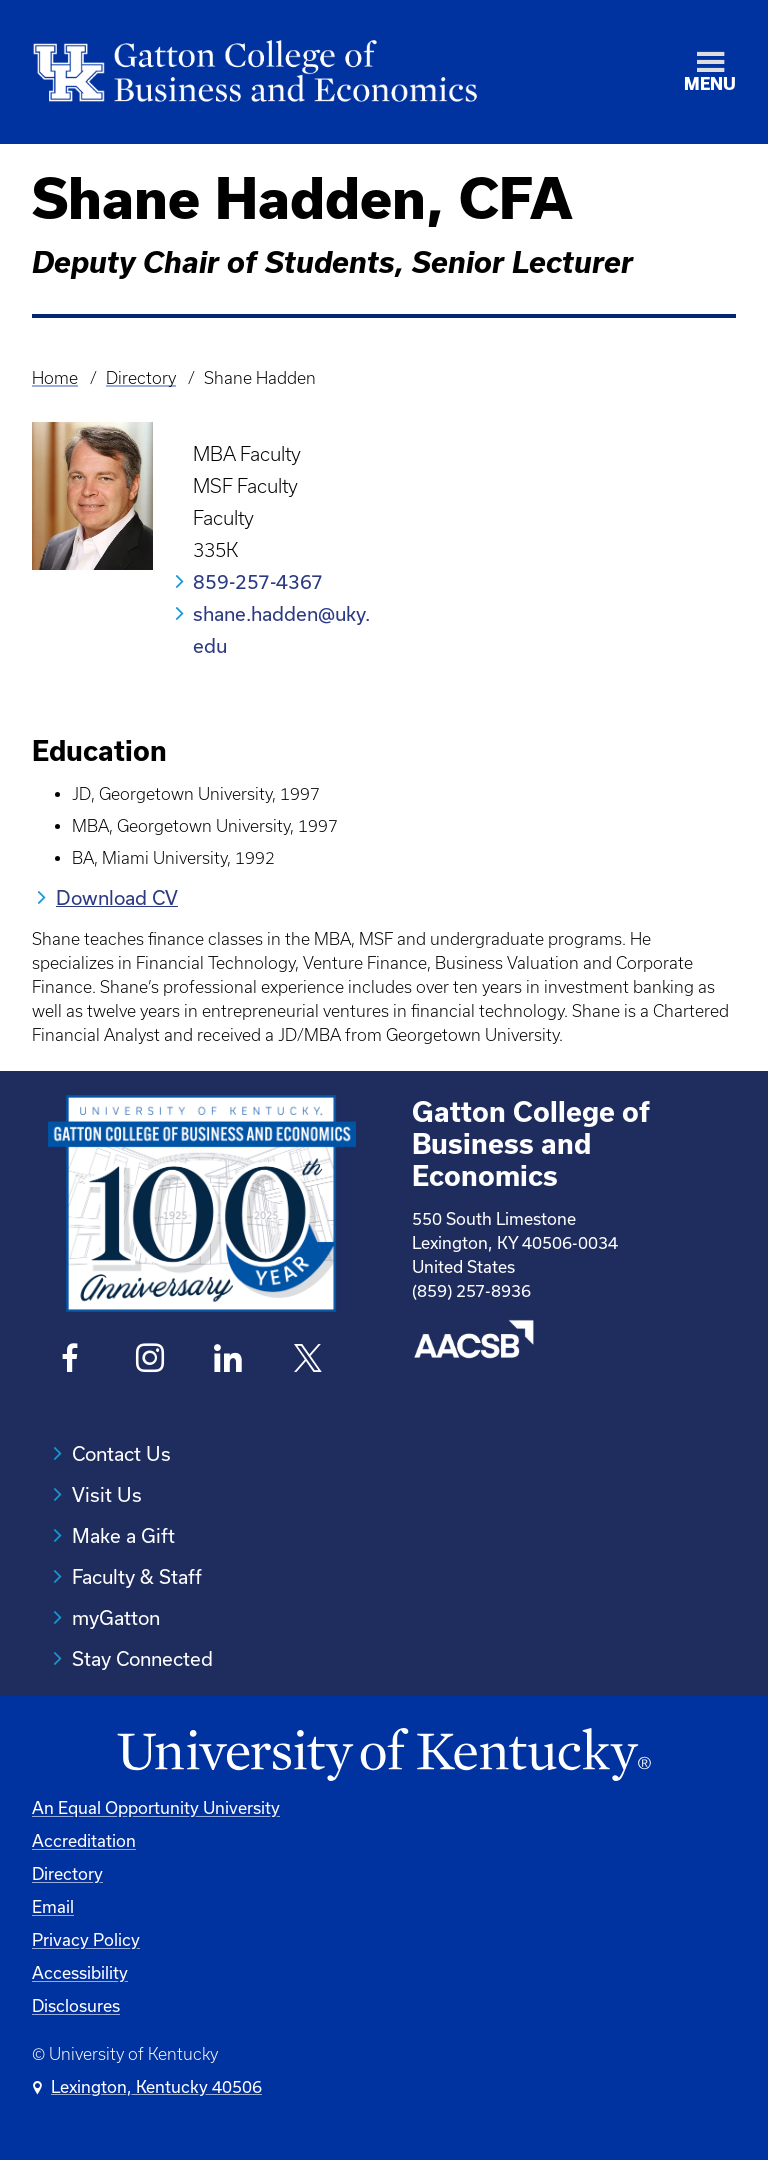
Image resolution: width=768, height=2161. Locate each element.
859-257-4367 (258, 581)
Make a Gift (123, 1535)
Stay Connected (142, 1658)
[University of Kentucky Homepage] (384, 1755)
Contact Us (121, 1453)
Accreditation (84, 1840)
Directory (141, 378)
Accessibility (80, 1972)
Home (55, 378)
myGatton (116, 1617)
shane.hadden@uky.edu (281, 629)
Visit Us (107, 1494)
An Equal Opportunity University (156, 1807)
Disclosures (76, 2005)
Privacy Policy (86, 1939)
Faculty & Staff (137, 1576)
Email (53, 1906)
